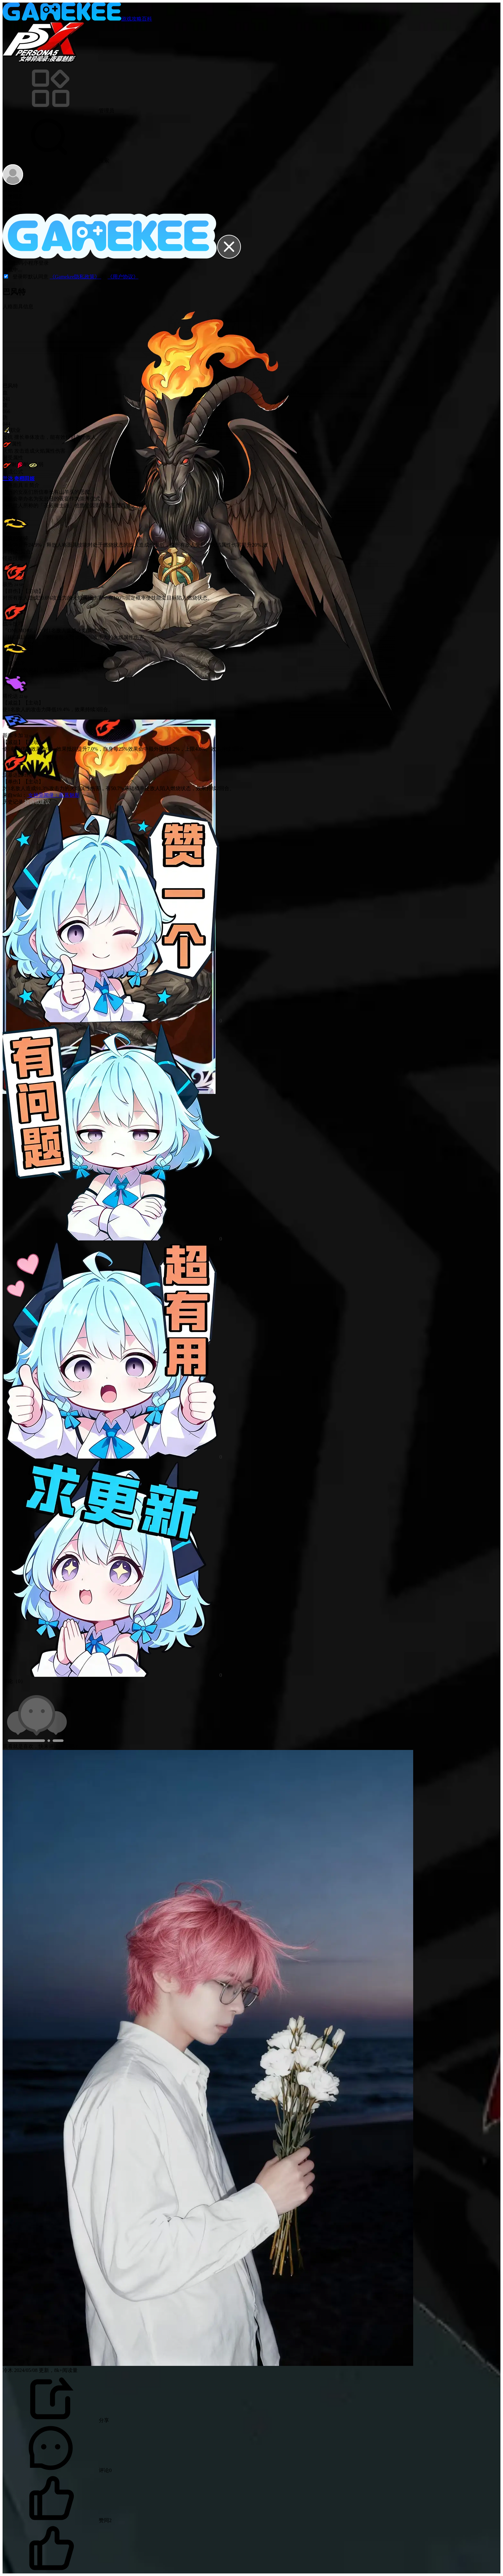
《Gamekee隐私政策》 (75, 276)
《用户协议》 (122, 276)
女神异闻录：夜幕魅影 (53, 795)
